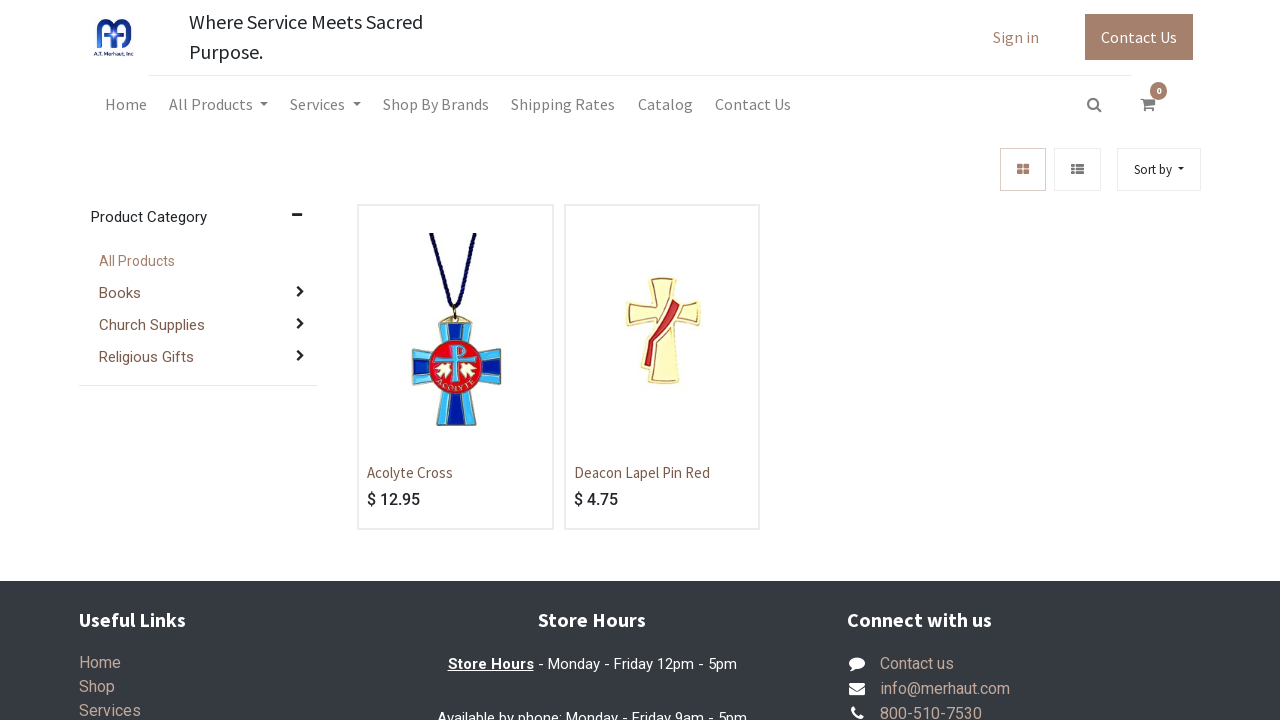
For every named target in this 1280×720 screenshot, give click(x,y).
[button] (1159, 169)
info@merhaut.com (945, 688)
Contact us (917, 663)
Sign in (1016, 37)
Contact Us (1139, 37)
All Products (137, 261)
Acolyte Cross (410, 472)
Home (100, 662)
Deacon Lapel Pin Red (642, 472)
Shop (97, 686)
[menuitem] (125, 104)
